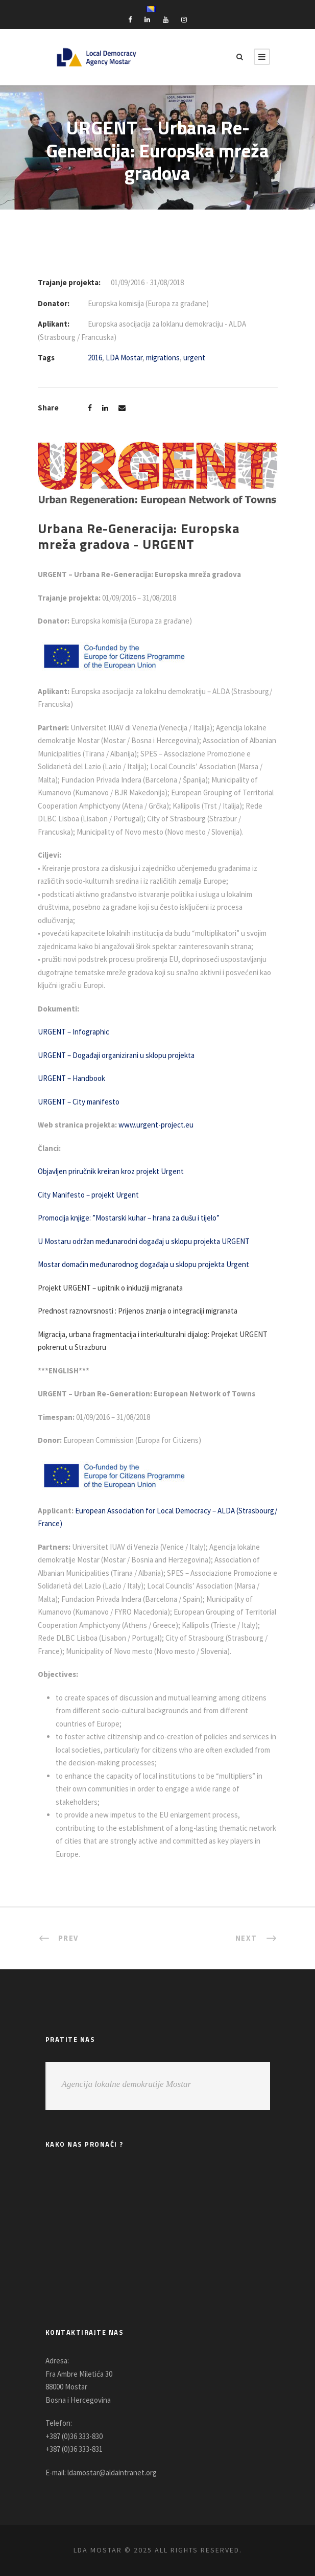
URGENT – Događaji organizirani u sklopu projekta (116, 1055)
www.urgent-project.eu (159, 1125)
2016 (95, 357)
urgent (194, 357)
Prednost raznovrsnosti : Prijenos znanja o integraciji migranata (137, 1311)
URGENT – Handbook (71, 1078)
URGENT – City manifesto (78, 1102)
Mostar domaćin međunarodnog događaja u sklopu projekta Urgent (144, 1264)
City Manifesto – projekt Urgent (88, 1195)
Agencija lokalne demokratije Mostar (126, 2084)
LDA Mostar (124, 357)
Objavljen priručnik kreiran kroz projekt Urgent (111, 1171)
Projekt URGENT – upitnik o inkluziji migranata (110, 1288)
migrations (163, 357)
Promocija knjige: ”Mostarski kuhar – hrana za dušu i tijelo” (130, 1218)
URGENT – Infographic (73, 1032)
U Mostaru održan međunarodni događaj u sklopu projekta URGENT (144, 1241)
